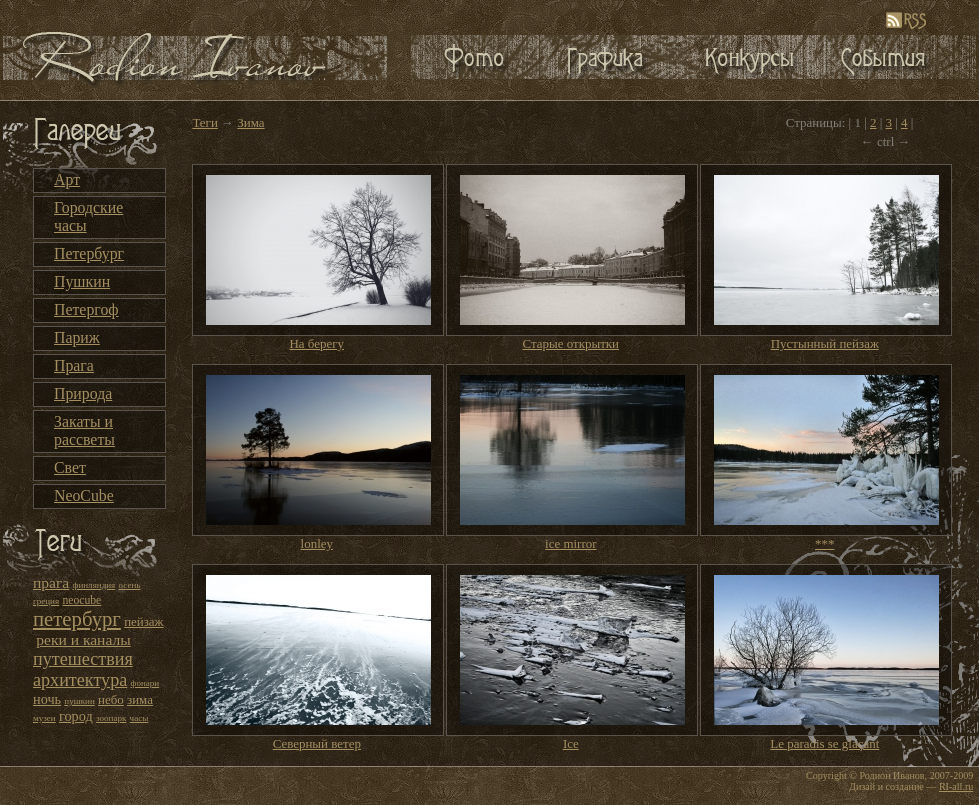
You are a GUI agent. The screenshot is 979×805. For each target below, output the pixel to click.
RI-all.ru (956, 786)
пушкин (79, 701)
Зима (250, 122)
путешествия (83, 659)
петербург (77, 619)
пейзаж (143, 621)
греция (46, 601)
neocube (81, 600)
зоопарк (111, 718)
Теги (204, 122)
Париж (77, 337)
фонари (145, 683)
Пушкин (82, 281)
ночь (47, 699)
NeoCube (84, 495)
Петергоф (86, 309)
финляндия (94, 585)
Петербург (89, 253)
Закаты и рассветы (84, 430)
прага (51, 582)
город (76, 716)
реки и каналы (83, 639)
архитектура (80, 680)
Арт (67, 179)
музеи (44, 718)
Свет (70, 467)
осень (130, 585)
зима (140, 699)
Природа (83, 393)
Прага (74, 365)
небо (111, 699)
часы (139, 718)
